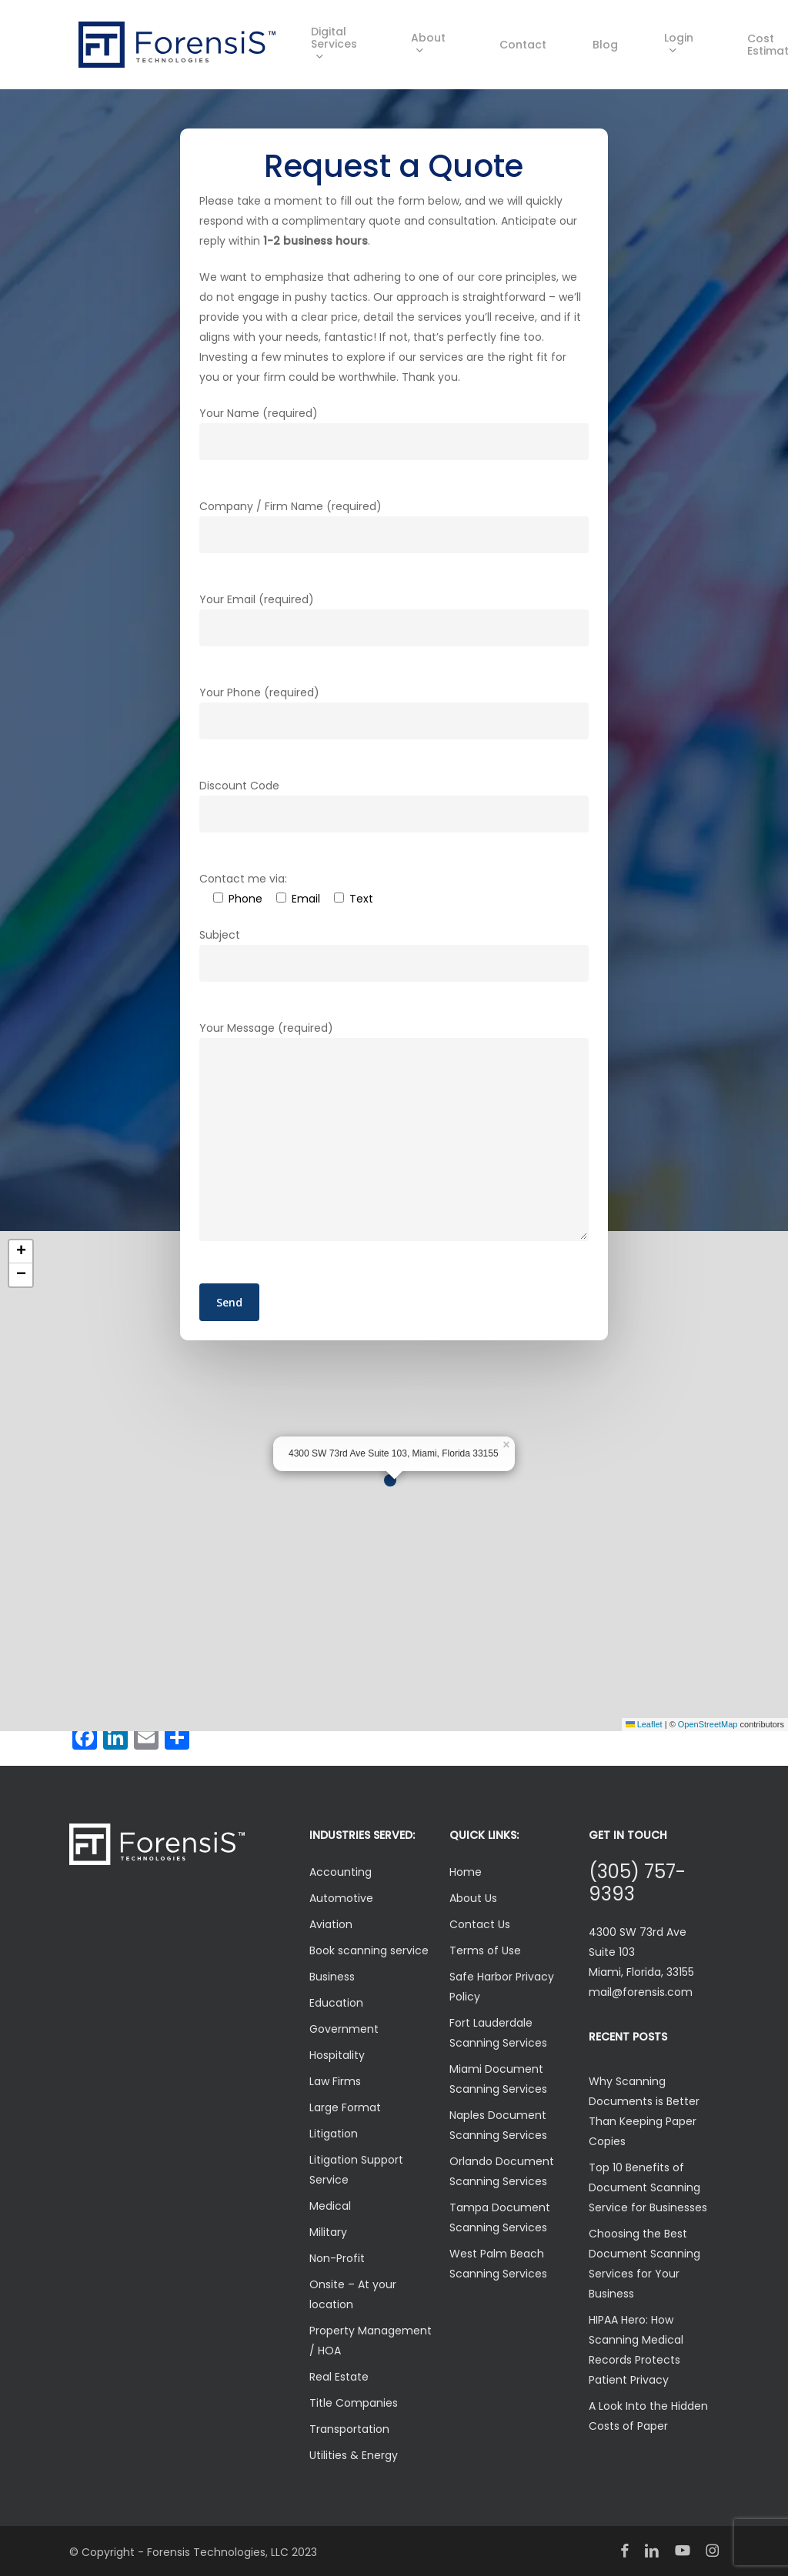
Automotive (341, 1898)
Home (465, 1872)
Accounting (340, 1872)
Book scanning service (369, 1950)
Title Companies (353, 2403)
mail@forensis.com (641, 1992)
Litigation (333, 2133)
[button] (394, 1481)
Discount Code (394, 805)
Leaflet (644, 1724)
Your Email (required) (394, 619)
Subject (394, 954)
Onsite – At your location (352, 2294)
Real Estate (339, 2376)
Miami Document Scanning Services (498, 2079)
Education (336, 2002)
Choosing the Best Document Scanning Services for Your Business (644, 2263)
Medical (330, 2206)
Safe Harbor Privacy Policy (501, 1986)
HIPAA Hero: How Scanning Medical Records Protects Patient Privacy (636, 2349)
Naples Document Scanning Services (498, 2125)
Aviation (330, 1924)
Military (328, 2232)
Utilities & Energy (353, 2455)
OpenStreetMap (708, 1724)
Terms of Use (485, 1950)
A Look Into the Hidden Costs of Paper (648, 2416)
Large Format (345, 2107)
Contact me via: (243, 878)
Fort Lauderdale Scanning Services (498, 2032)
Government (344, 2029)
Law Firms (335, 2081)
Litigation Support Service (356, 2169)
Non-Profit (337, 2258)
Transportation (349, 2429)
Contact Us (479, 1924)
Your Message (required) (394, 1133)
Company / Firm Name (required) (394, 526)
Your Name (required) (394, 432)
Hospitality (337, 2055)
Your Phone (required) (394, 712)
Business (332, 1976)
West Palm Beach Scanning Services (498, 2263)
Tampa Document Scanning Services (499, 2217)
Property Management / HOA (370, 2340)
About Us (473, 1898)
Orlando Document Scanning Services (501, 2171)
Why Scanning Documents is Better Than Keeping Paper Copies (644, 2111)
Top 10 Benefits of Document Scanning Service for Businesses (648, 2187)
